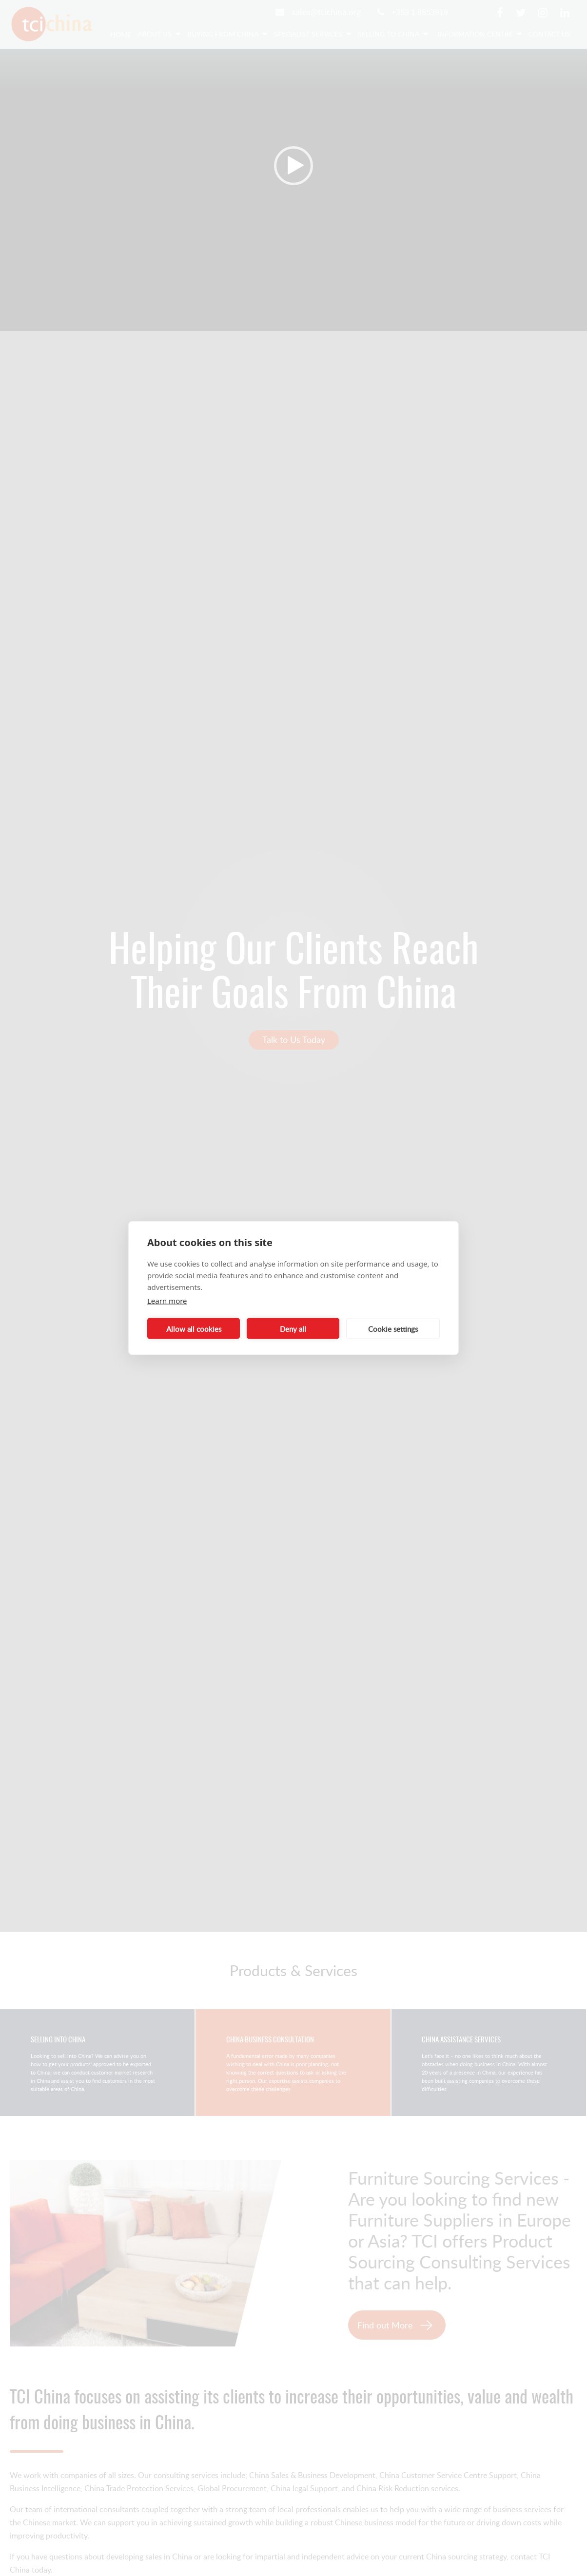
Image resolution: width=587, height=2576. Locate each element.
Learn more (167, 1301)
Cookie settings (393, 1328)
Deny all (293, 1328)
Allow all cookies (193, 1328)
